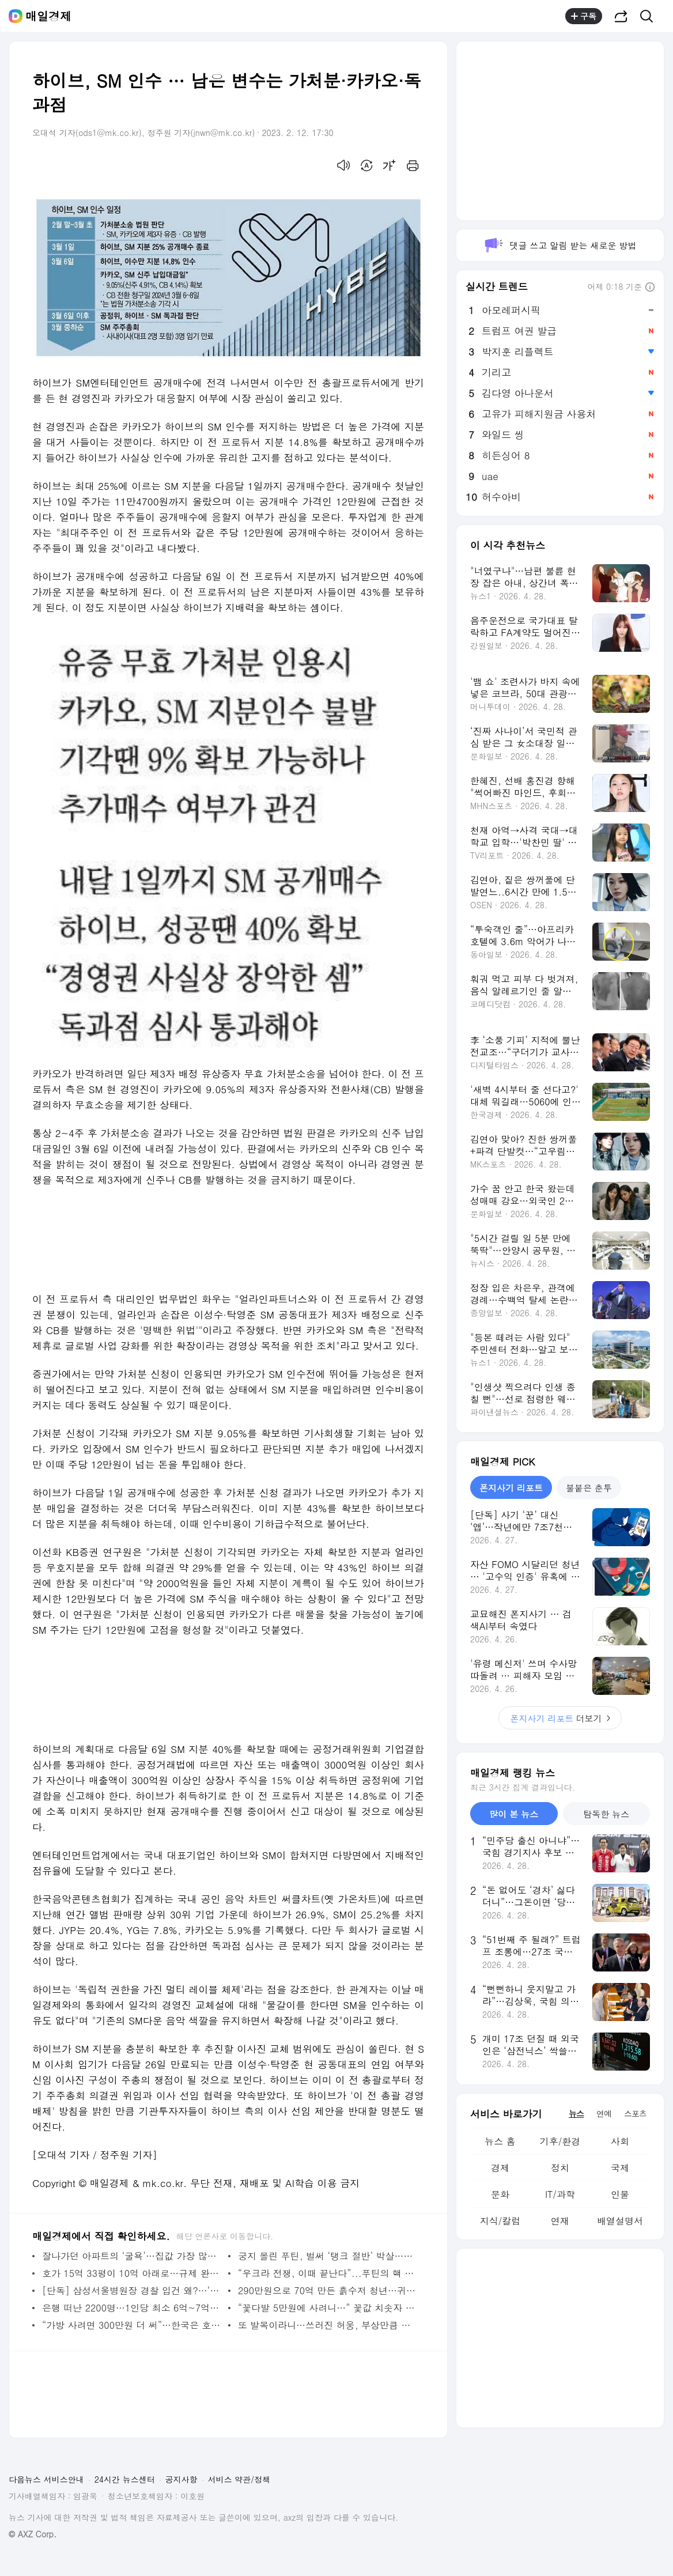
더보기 (560, 1718)
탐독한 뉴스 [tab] (606, 1814)
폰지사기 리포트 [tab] (511, 1488)
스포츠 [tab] (635, 2113)
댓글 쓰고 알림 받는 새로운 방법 (559, 245)
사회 (620, 2141)
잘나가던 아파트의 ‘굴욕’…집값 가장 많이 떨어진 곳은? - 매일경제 (132, 2256)
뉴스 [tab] (576, 2113)
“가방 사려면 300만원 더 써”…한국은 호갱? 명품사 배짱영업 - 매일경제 (132, 2325)
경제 (500, 2167)
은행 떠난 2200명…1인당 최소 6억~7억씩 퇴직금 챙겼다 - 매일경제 (132, 2307)
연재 (560, 2220)
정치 (560, 2167)
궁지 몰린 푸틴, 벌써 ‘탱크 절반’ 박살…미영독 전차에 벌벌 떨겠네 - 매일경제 (328, 2256)
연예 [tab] (603, 2113)
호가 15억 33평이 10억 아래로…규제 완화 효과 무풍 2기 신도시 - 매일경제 (132, 2273)
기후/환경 (560, 2141)
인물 (620, 2194)
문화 (500, 2194)
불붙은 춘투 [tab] (589, 1488)
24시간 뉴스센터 (124, 2479)
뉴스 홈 (500, 2141)
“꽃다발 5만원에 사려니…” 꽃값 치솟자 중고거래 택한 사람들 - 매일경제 (328, 2307)
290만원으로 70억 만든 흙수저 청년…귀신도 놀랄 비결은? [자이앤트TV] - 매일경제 (328, 2290)
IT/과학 (560, 2194)
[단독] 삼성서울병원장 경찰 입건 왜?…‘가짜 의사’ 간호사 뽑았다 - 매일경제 (132, 2290)
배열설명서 (620, 2220)
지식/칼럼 (500, 2220)
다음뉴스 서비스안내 (46, 2479)
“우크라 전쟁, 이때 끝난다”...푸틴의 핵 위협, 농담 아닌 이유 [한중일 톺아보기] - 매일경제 (328, 2273)
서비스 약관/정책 (239, 2479)
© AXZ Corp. (32, 2534)
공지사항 (181, 2479)
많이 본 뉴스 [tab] (513, 1814)
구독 (583, 16)
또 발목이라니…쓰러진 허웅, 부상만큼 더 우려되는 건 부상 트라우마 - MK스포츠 (328, 2325)
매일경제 (48, 16)
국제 (620, 2167)
